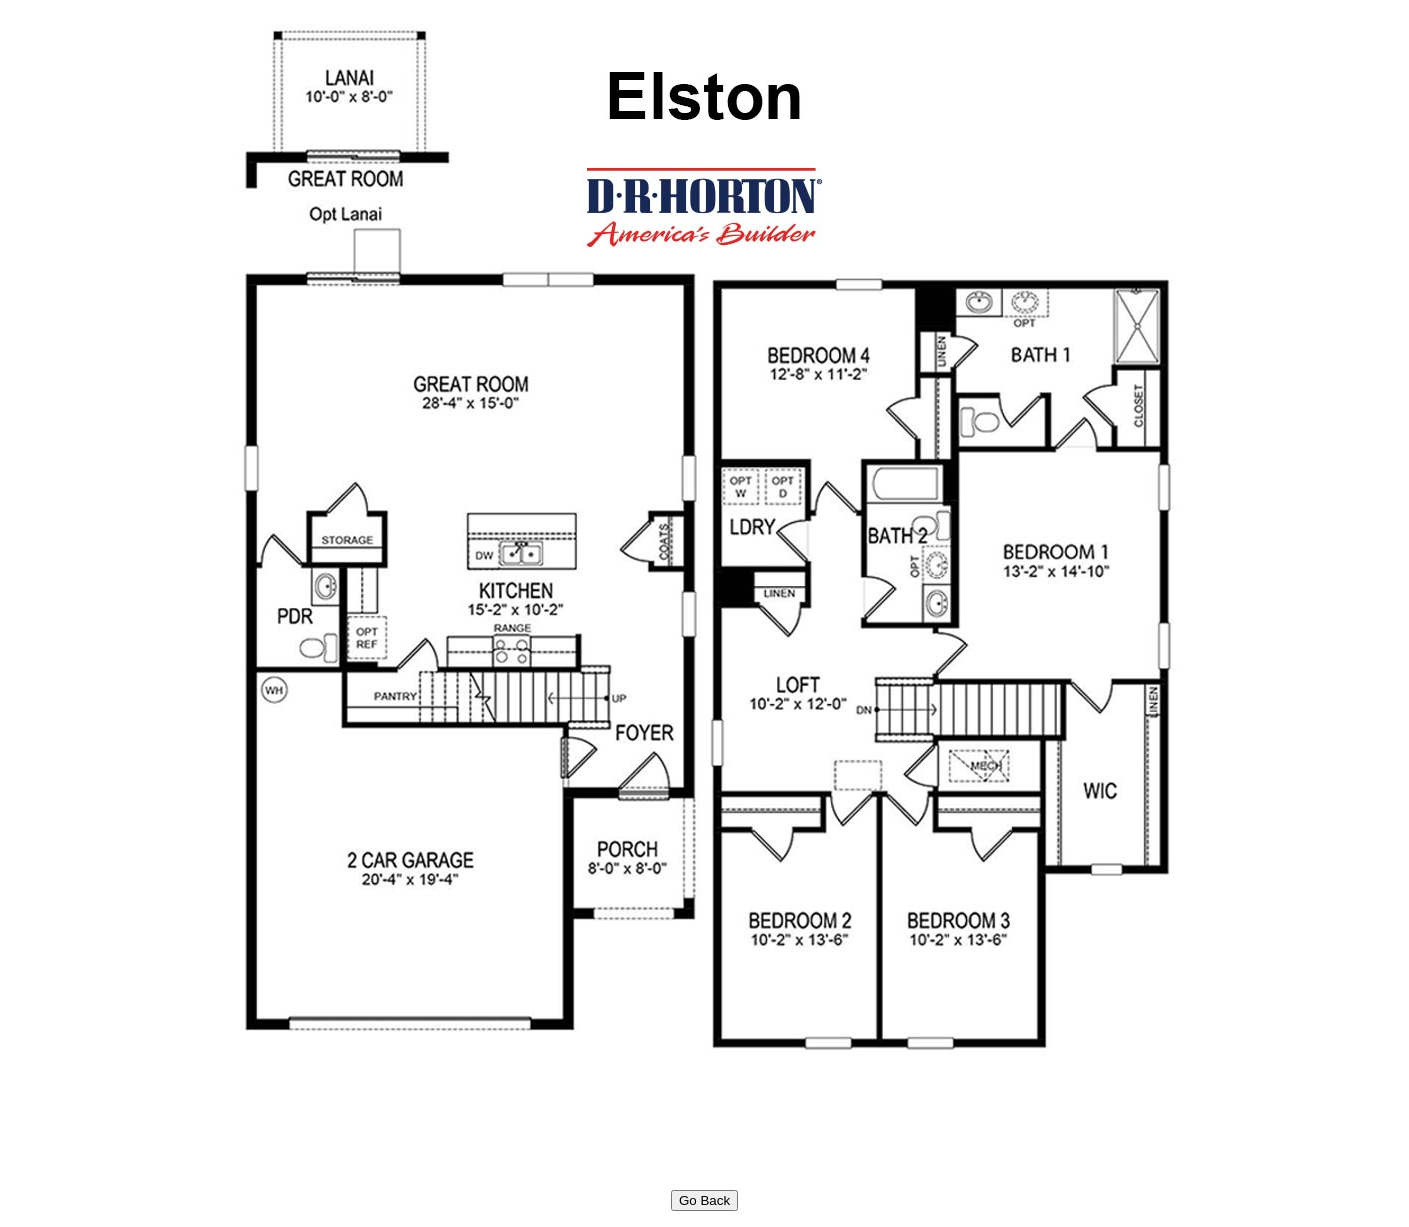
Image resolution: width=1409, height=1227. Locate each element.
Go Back (704, 1200)
